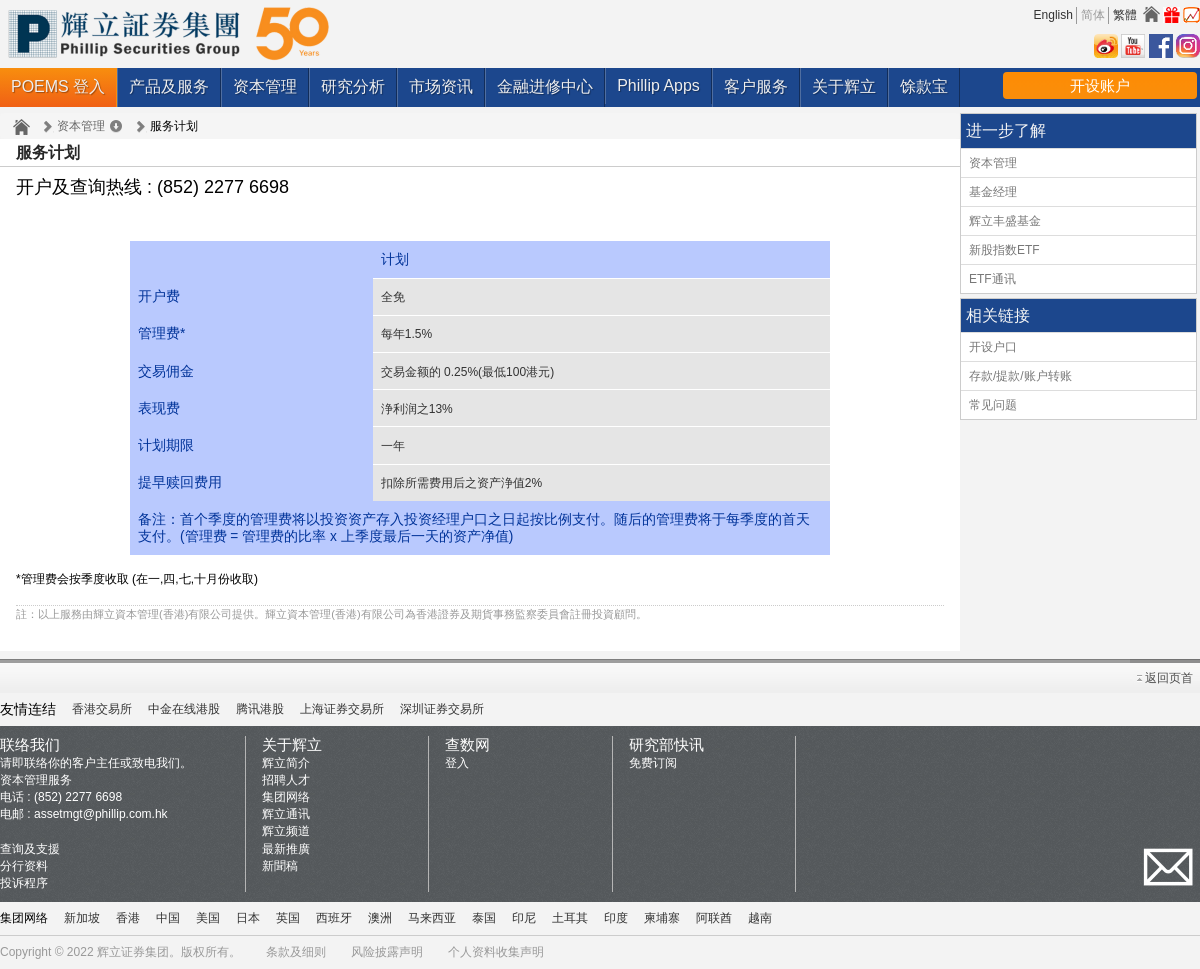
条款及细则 (296, 952)
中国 (168, 918)
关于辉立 (844, 86)
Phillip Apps (658, 85)
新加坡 (82, 918)
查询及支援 (30, 849)
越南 (760, 918)
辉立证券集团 (133, 952)
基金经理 (993, 192)
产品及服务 (169, 86)
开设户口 (993, 347)
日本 (248, 918)
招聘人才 (286, 780)
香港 (128, 918)
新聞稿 (280, 866)
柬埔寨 (662, 918)
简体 (1093, 15)
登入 (457, 763)
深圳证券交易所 (442, 709)
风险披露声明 (387, 952)
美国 (208, 918)
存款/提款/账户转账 (1020, 376)
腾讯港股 (260, 709)
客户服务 (756, 86)
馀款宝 (924, 86)
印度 (616, 918)
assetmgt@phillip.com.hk (101, 814)
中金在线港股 (184, 709)
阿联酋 (714, 918)
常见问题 (993, 405)
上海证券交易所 (342, 709)
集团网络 (286, 797)
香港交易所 (102, 709)
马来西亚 (432, 918)
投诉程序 (24, 883)
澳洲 (380, 918)
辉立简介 (286, 763)
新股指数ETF (1004, 250)
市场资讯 (441, 86)
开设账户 (1100, 85)
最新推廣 (286, 849)
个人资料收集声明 (496, 952)
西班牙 (334, 918)
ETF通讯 (992, 279)
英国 (288, 918)
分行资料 (24, 866)
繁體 (1125, 15)
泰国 (484, 918)
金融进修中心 (545, 86)
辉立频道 (286, 831)
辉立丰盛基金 (1005, 221)
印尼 (524, 918)
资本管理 (265, 86)
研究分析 (353, 86)
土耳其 (570, 918)
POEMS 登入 (58, 86)
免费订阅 (653, 763)
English (1053, 15)
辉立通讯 (286, 814)
